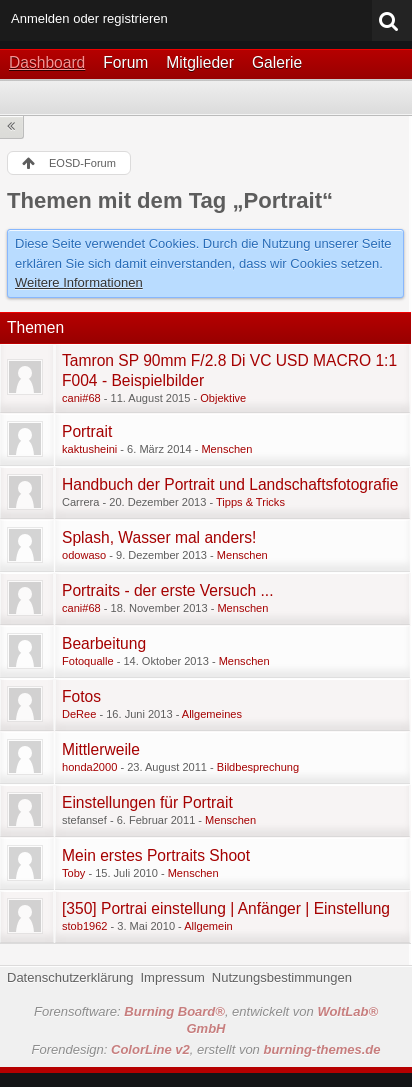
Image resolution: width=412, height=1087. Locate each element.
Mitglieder (200, 62)
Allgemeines (212, 714)
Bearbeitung (104, 643)
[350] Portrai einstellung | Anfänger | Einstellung (226, 908)
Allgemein (208, 926)
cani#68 (81, 398)
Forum (125, 62)
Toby (73, 873)
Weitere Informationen (79, 282)
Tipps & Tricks (250, 502)
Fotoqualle (88, 661)
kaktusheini (89, 449)
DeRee (79, 714)
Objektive (223, 398)
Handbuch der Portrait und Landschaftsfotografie (230, 484)
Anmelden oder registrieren (89, 18)
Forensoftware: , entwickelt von (206, 1020)
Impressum (172, 977)
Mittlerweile (101, 749)
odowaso (84, 555)
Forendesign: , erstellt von (206, 1049)
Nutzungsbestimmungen (282, 977)
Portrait (87, 431)
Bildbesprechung (258, 767)
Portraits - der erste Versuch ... (167, 590)
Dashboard (47, 62)
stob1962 (84, 926)
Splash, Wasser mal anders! (159, 537)
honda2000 (89, 767)
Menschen (226, 449)
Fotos (81, 696)
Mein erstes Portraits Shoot (156, 855)
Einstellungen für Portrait (147, 802)
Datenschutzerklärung (70, 977)
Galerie (277, 62)
